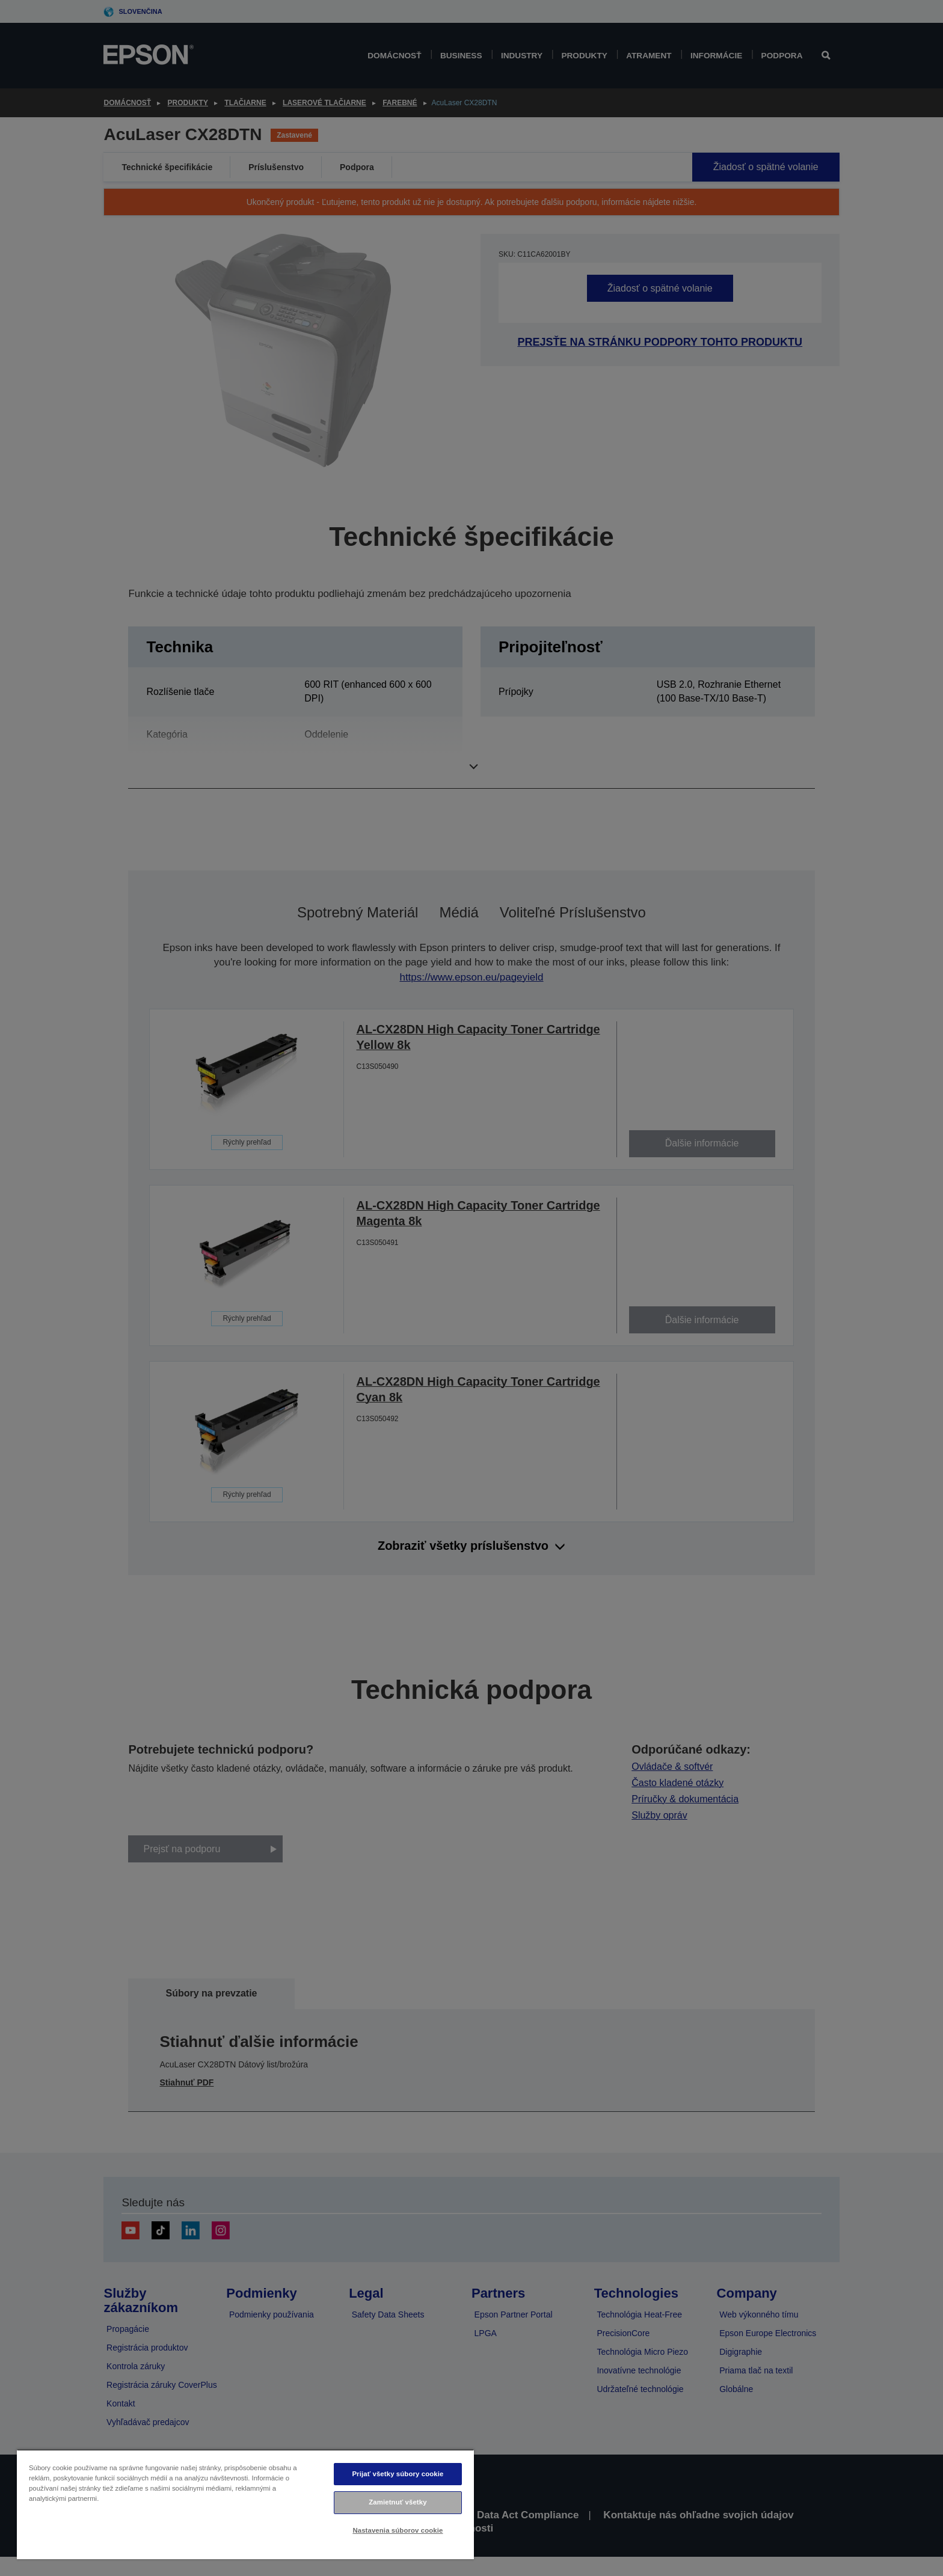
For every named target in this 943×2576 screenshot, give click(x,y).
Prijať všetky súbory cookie (397, 2473)
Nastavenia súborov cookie (397, 2530)
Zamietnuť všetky (397, 2502)
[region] (245, 2504)
